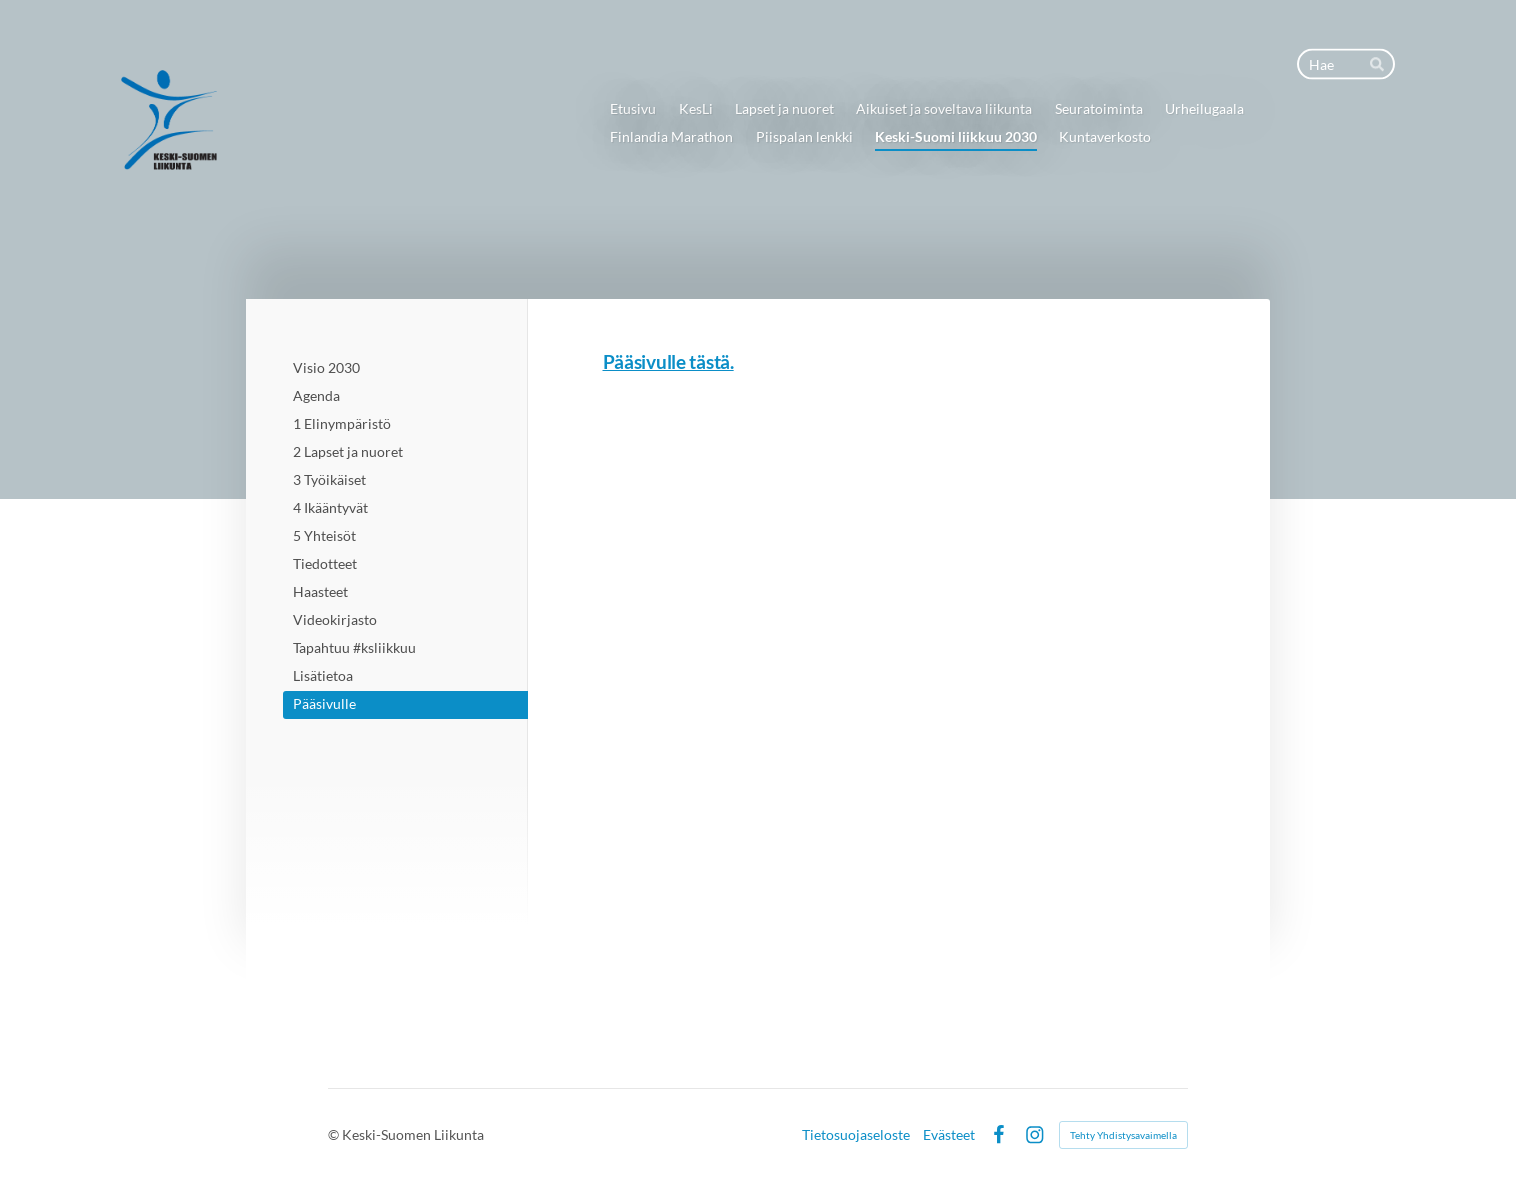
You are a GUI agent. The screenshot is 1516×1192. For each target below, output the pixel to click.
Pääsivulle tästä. (668, 361)
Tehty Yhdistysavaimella (1123, 1135)
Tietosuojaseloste (856, 1135)
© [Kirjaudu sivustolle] (335, 1134)
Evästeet (949, 1135)
